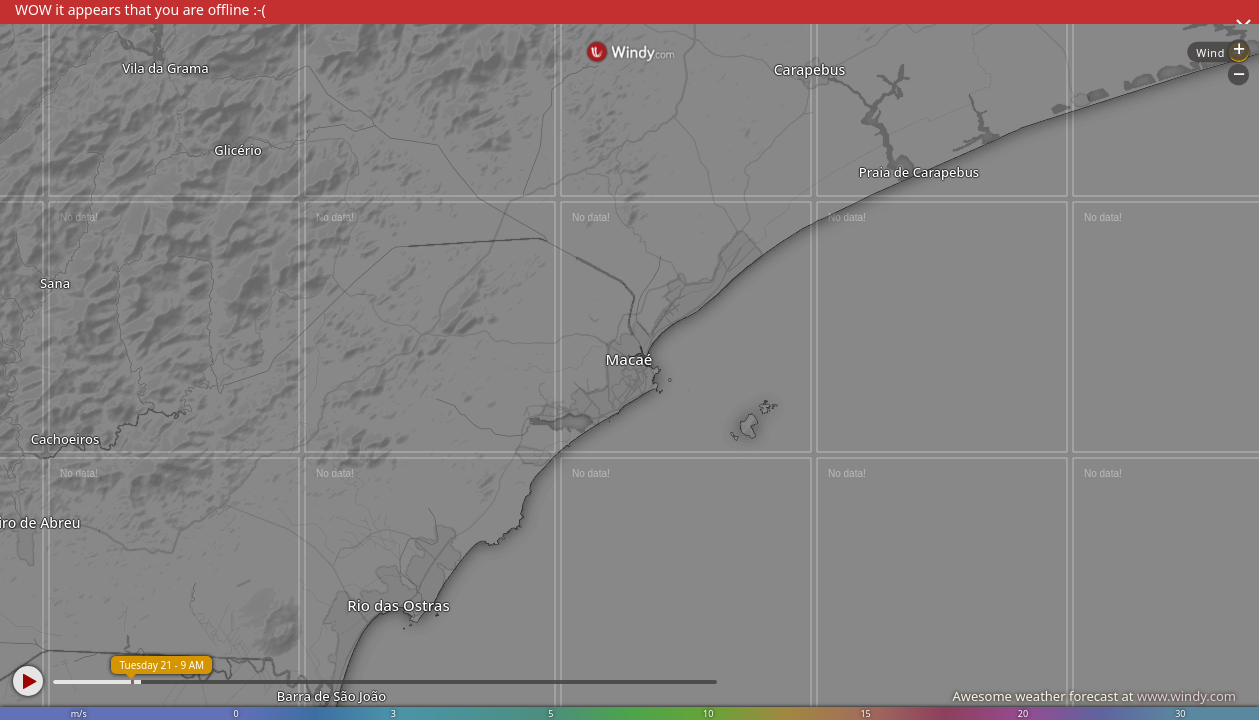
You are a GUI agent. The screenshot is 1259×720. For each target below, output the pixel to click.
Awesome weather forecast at (1094, 696)
